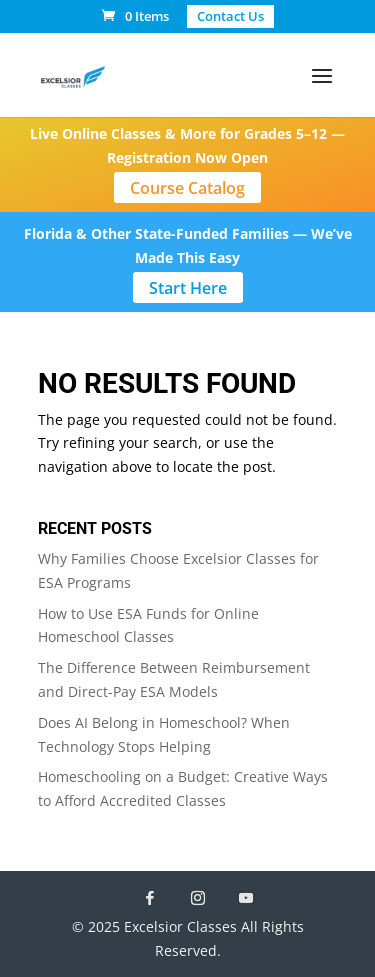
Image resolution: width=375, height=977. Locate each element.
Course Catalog (187, 188)
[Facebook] (150, 898)
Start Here (188, 287)
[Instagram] (198, 898)
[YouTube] (246, 898)
